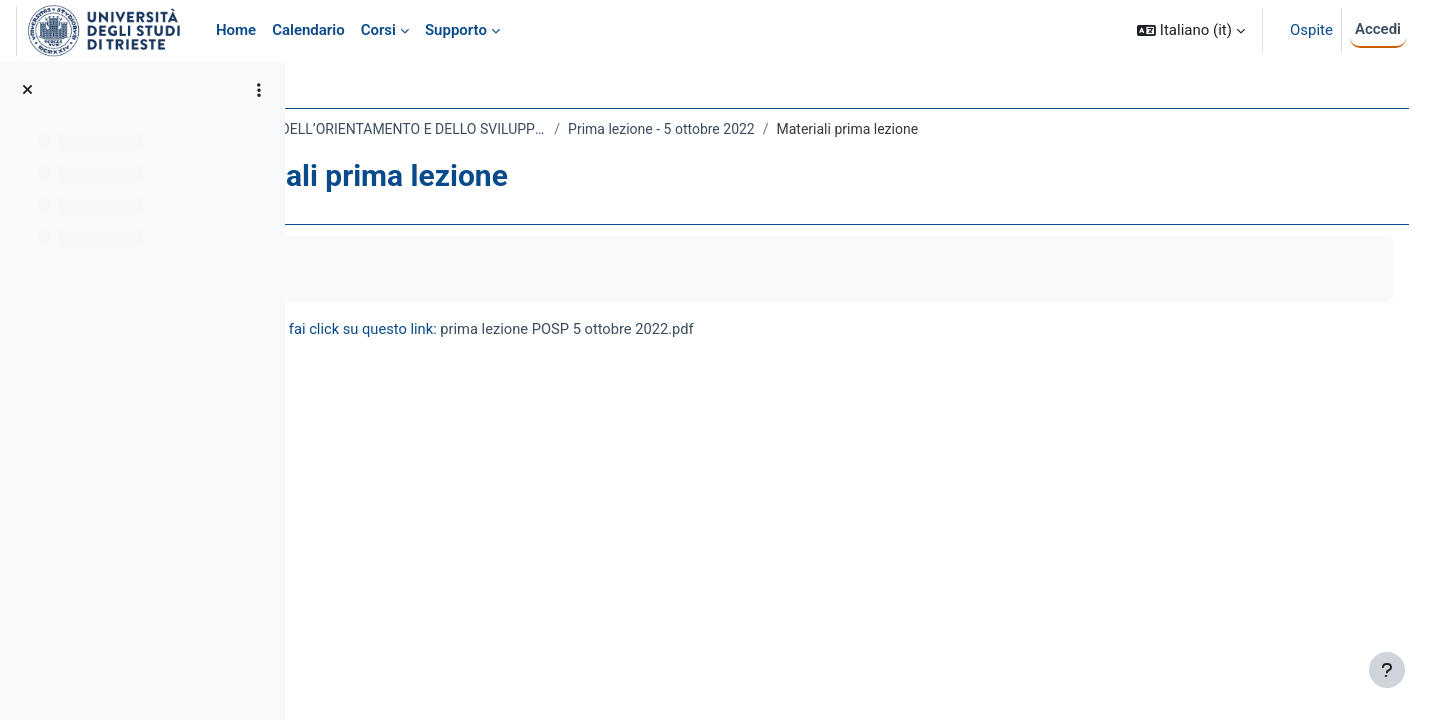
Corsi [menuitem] (378, 30)
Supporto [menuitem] (456, 30)
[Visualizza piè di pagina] (1387, 670)
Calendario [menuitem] (308, 30)
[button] (1191, 30)
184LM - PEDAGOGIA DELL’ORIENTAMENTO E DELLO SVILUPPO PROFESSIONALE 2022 (524, 129)
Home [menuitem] (236, 30)
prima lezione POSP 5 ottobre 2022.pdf (754, 329)
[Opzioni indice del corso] (259, 90)
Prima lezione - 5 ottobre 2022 (839, 129)
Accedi (1378, 29)
